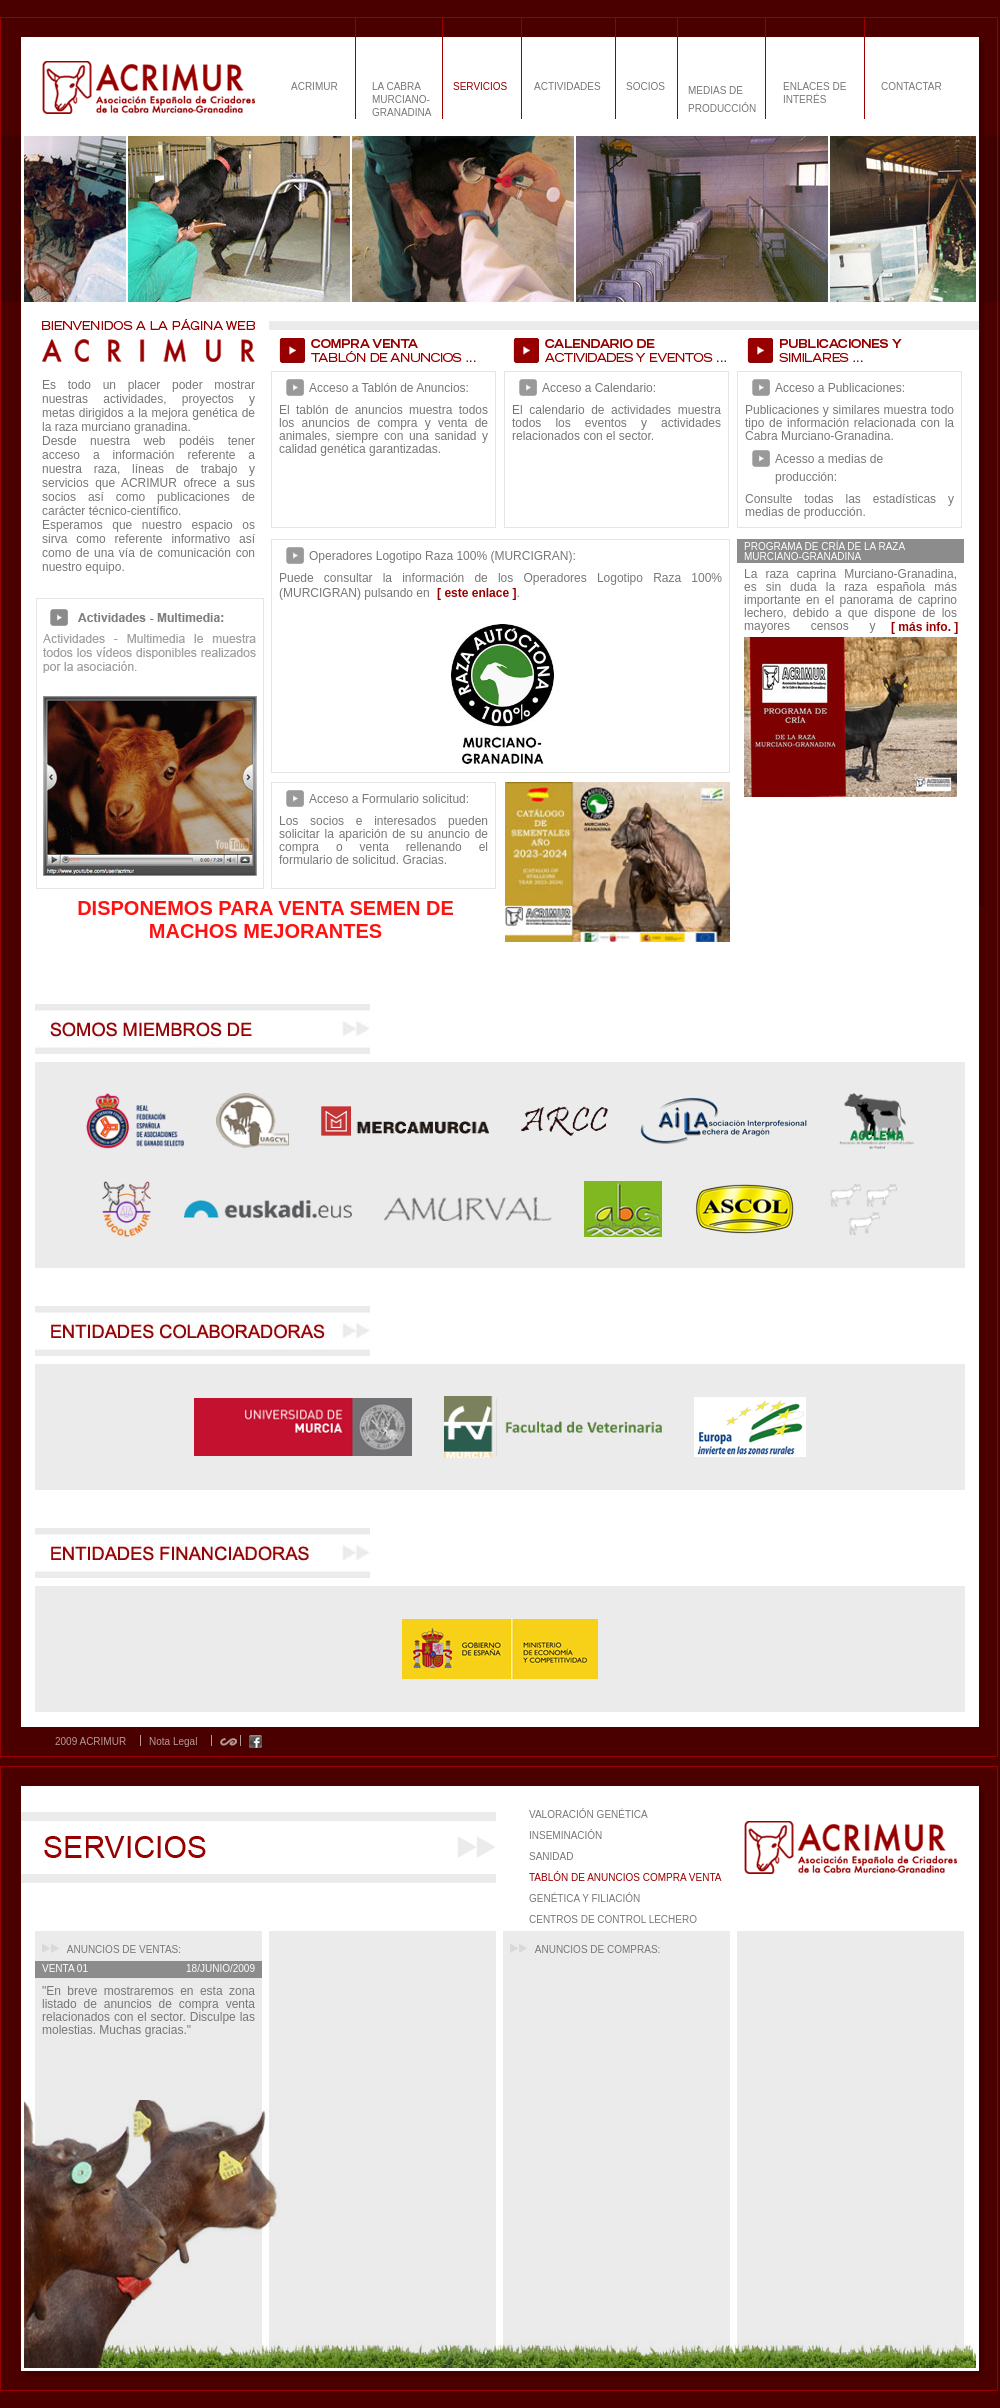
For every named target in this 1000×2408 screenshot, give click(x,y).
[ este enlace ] (476, 593)
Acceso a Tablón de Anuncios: (389, 388)
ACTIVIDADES (567, 86)
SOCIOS (645, 86)
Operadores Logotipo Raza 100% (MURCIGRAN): (442, 556)
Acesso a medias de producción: (829, 468)
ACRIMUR (314, 86)
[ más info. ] (924, 627)
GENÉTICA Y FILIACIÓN (584, 1898)
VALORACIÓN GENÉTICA (588, 1814)
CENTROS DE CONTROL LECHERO (613, 1919)
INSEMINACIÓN (565, 1835)
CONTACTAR (911, 86)
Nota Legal (173, 1742)
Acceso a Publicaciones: (840, 388)
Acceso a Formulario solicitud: (389, 799)
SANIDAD (551, 1856)
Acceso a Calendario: (599, 388)
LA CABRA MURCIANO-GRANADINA (401, 99)
